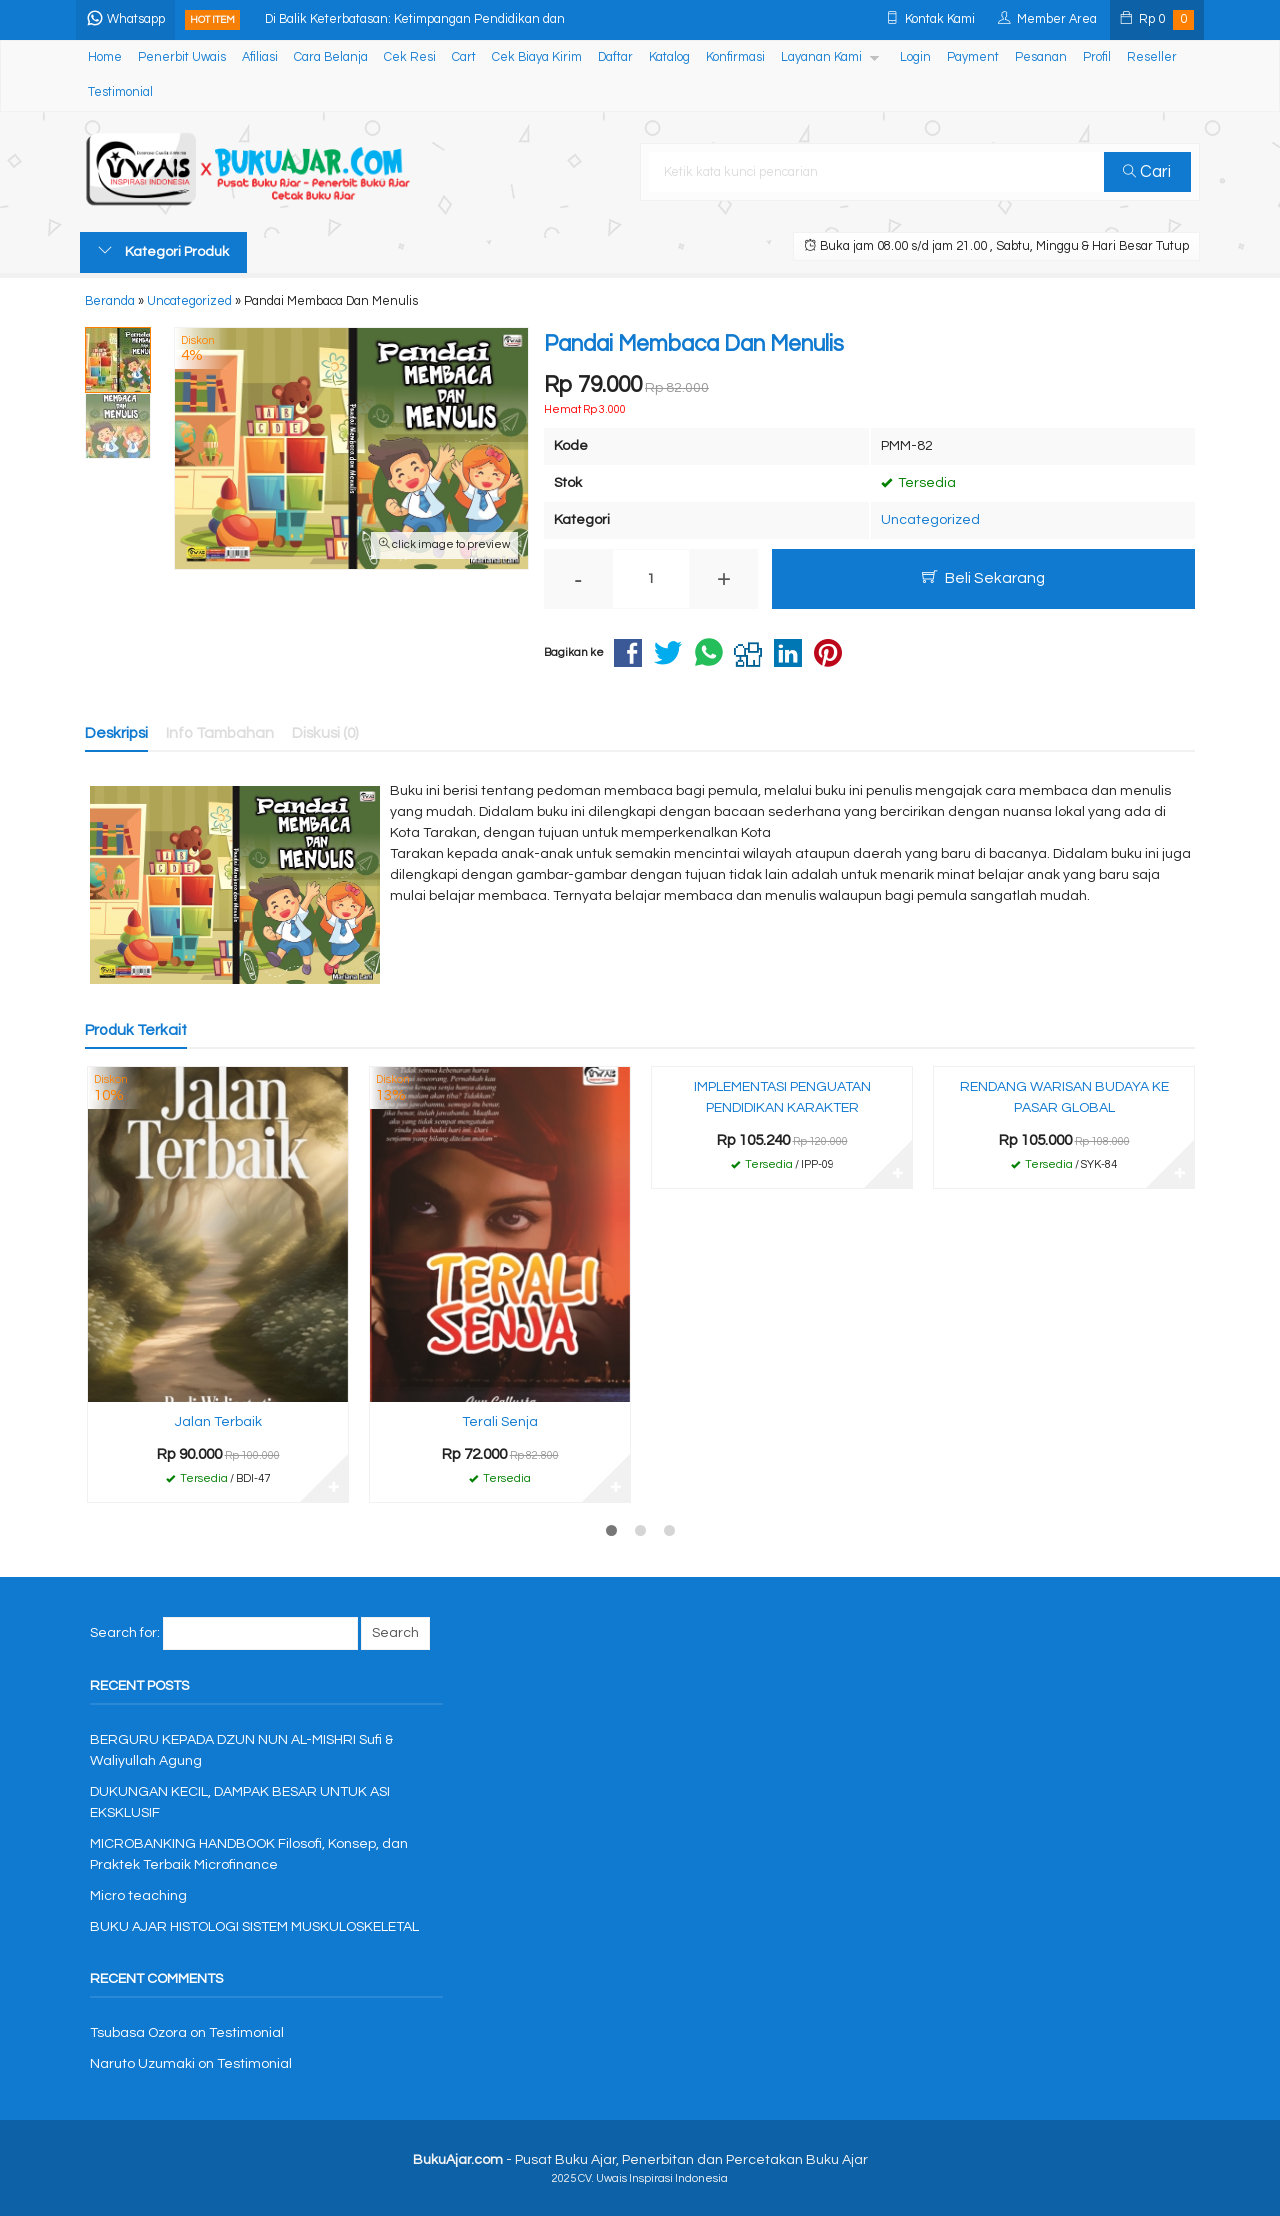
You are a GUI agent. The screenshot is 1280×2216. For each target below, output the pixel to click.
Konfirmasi (735, 57)
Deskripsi (116, 733)
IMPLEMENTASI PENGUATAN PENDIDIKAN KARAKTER (782, 1097)
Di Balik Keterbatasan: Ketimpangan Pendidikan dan (419, 19)
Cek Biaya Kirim (537, 57)
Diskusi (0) (325, 733)
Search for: (125, 1633)
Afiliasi (260, 57)
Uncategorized (930, 520)
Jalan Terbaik (218, 1422)
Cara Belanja (331, 57)
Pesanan (1041, 57)
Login (915, 57)
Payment (973, 57)
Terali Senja (500, 1422)
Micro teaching (138, 1896)
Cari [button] (1148, 172)
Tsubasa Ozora (138, 2033)
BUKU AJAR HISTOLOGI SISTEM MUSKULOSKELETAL (254, 1927)
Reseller (1152, 57)
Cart (464, 57)
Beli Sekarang (983, 577)
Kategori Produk (163, 251)
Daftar (615, 57)
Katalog (669, 57)
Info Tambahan (220, 733)
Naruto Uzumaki (142, 2064)
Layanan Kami (821, 57)
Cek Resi (410, 57)
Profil (1097, 57)
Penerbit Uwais (182, 57)
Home (105, 57)
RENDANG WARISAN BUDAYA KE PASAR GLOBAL (1064, 1097)
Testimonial (120, 92)
